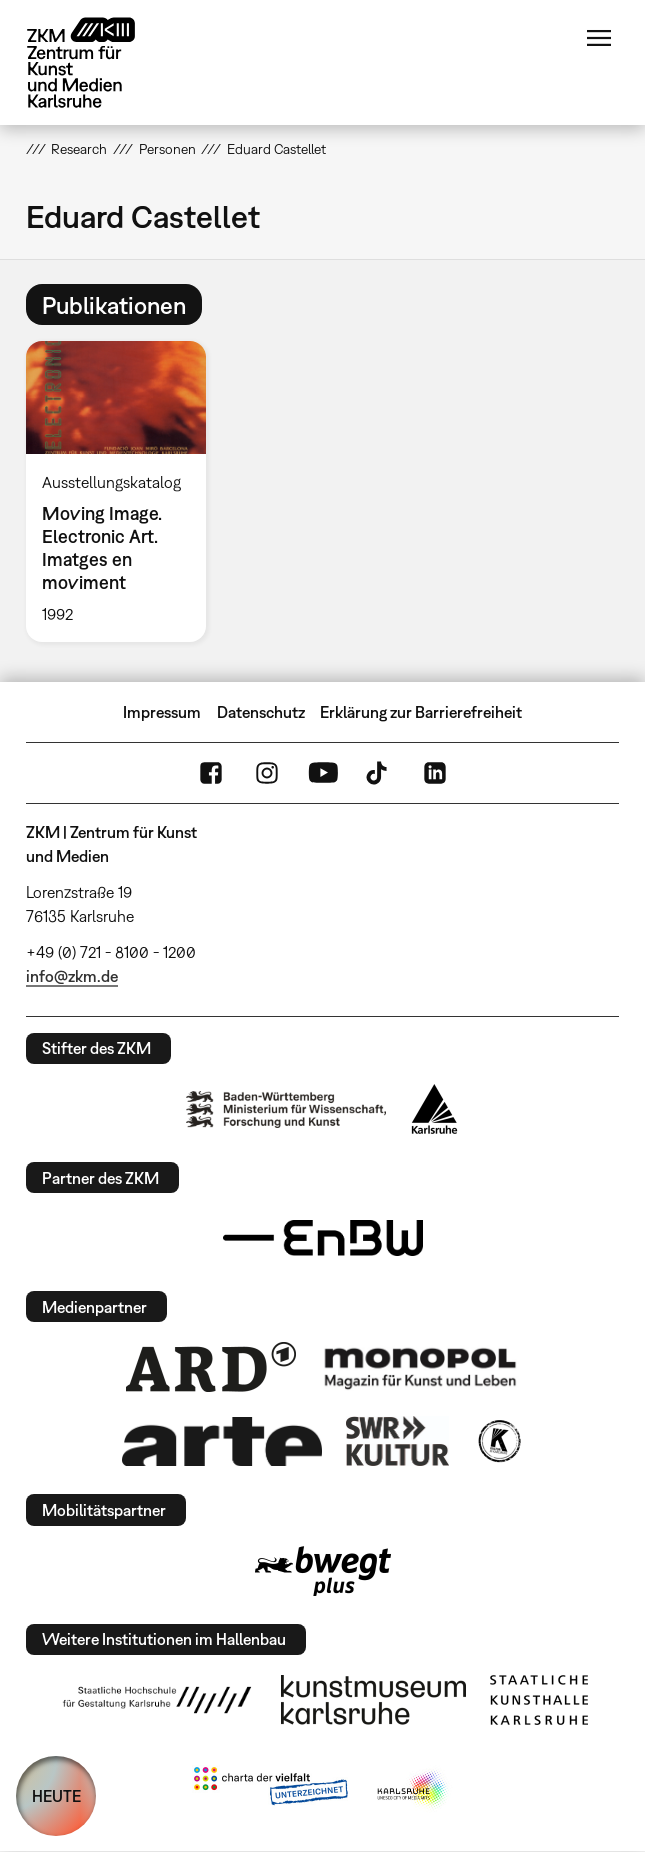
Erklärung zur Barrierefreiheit (421, 712)
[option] (124, 491)
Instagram (267, 773)
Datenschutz (261, 712)
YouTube (323, 773)
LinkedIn (435, 773)
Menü (599, 38)
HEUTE (56, 1796)
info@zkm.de (72, 976)
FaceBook (211, 773)
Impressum (162, 712)
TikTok (379, 773)
